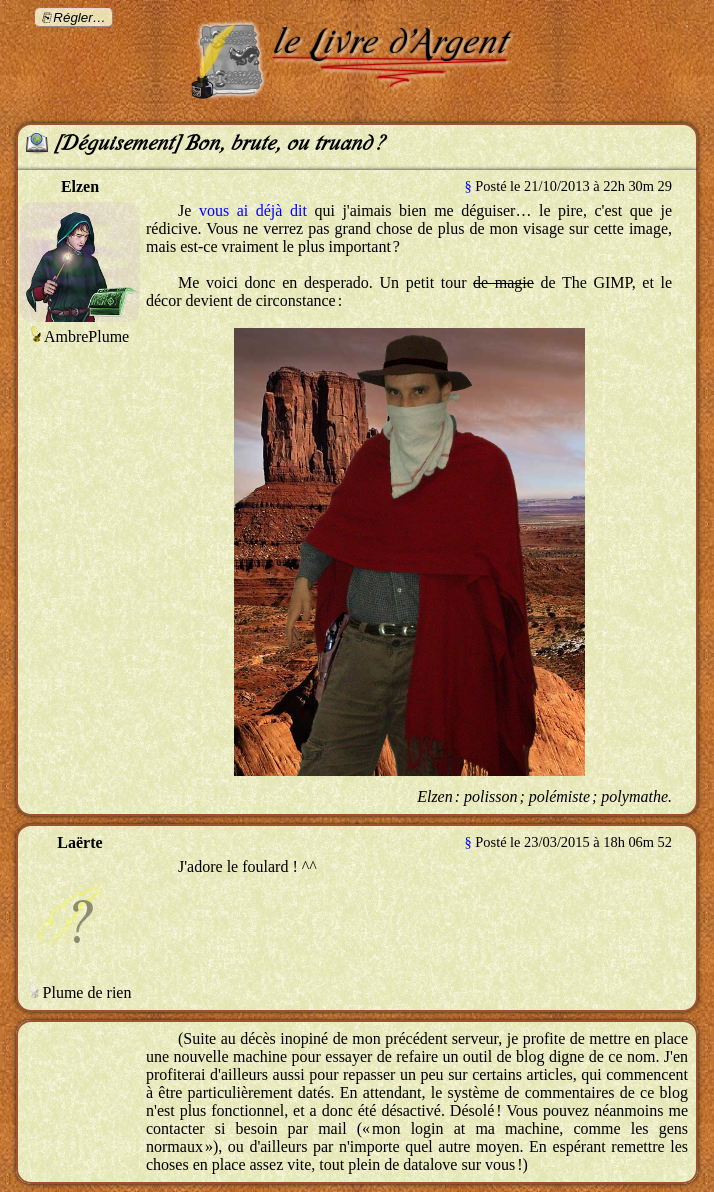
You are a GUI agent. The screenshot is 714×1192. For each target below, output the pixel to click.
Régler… (79, 17)
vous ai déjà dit (253, 210)
